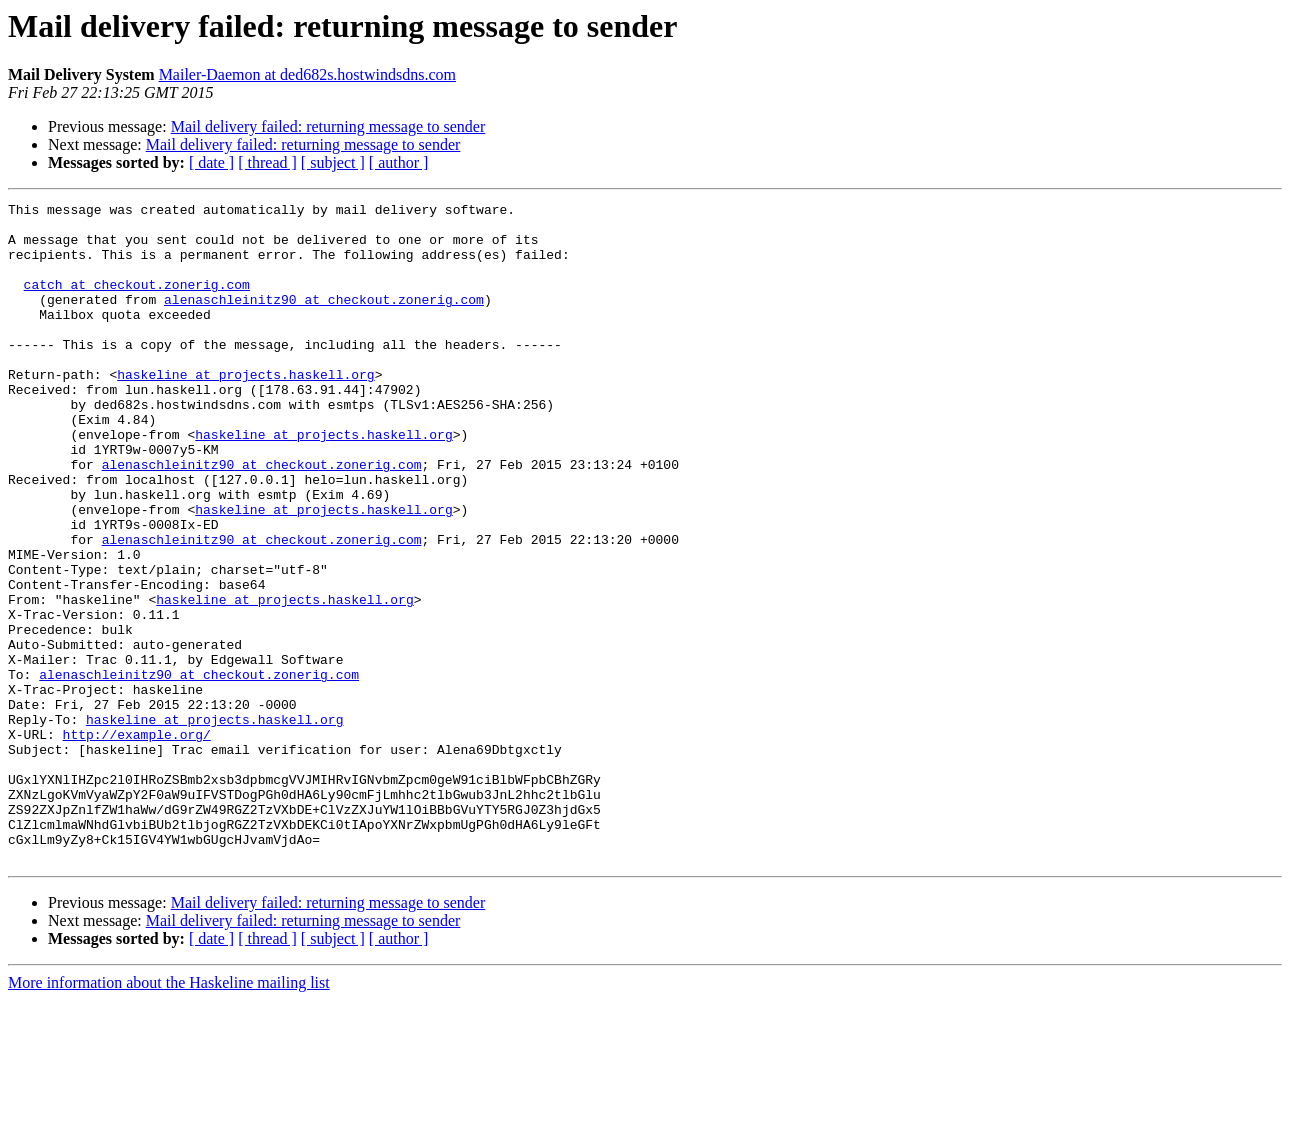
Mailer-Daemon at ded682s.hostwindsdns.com (307, 74)
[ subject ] (333, 162)
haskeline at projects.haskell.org (245, 410)
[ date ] (211, 162)
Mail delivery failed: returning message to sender (328, 126)
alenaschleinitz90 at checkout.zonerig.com (324, 320)
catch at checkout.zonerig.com (137, 302)
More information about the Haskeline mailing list (169, 1114)
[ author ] (399, 162)
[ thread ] (267, 162)
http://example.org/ (137, 842)
